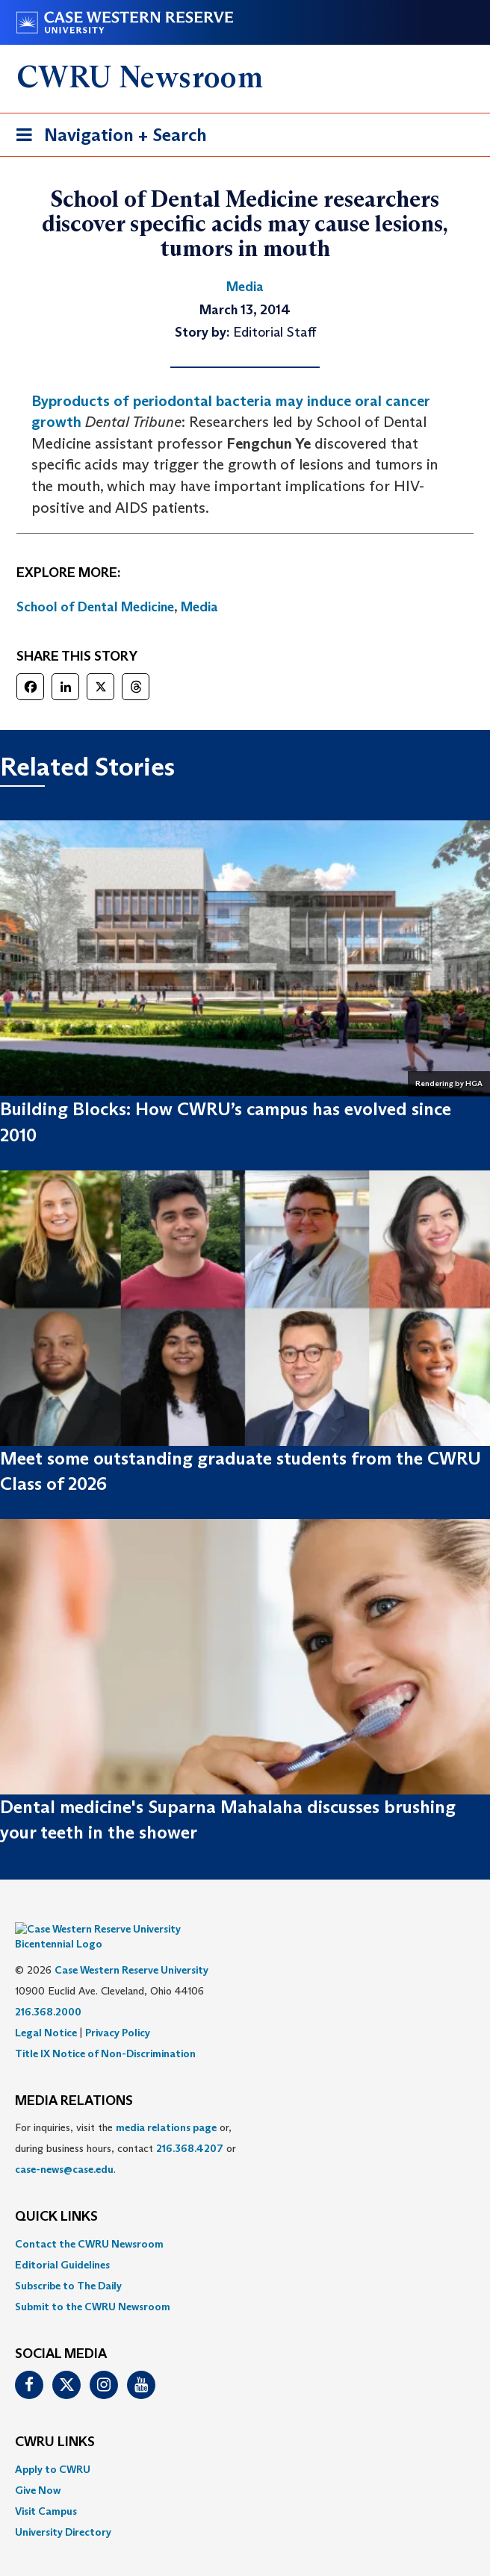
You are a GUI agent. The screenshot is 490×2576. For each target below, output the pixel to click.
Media (199, 607)
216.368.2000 (48, 1989)
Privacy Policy (117, 2010)
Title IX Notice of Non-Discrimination (105, 2031)
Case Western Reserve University (131, 1947)
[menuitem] (245, 2221)
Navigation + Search (107, 137)
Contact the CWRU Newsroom (89, 2221)
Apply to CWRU (52, 2447)
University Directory (63, 2509)
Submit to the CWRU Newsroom (92, 2284)
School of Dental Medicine (95, 607)
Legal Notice (46, 2010)
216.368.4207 (189, 2126)
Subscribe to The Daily (68, 2263)
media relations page (166, 2105)
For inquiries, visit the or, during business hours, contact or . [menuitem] (125, 2126)
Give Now (38, 2467)
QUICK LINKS (56, 2194)
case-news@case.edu (64, 2147)
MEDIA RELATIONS (74, 2078)
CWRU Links (55, 2420)
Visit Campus (46, 2488)
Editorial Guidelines (62, 2242)
